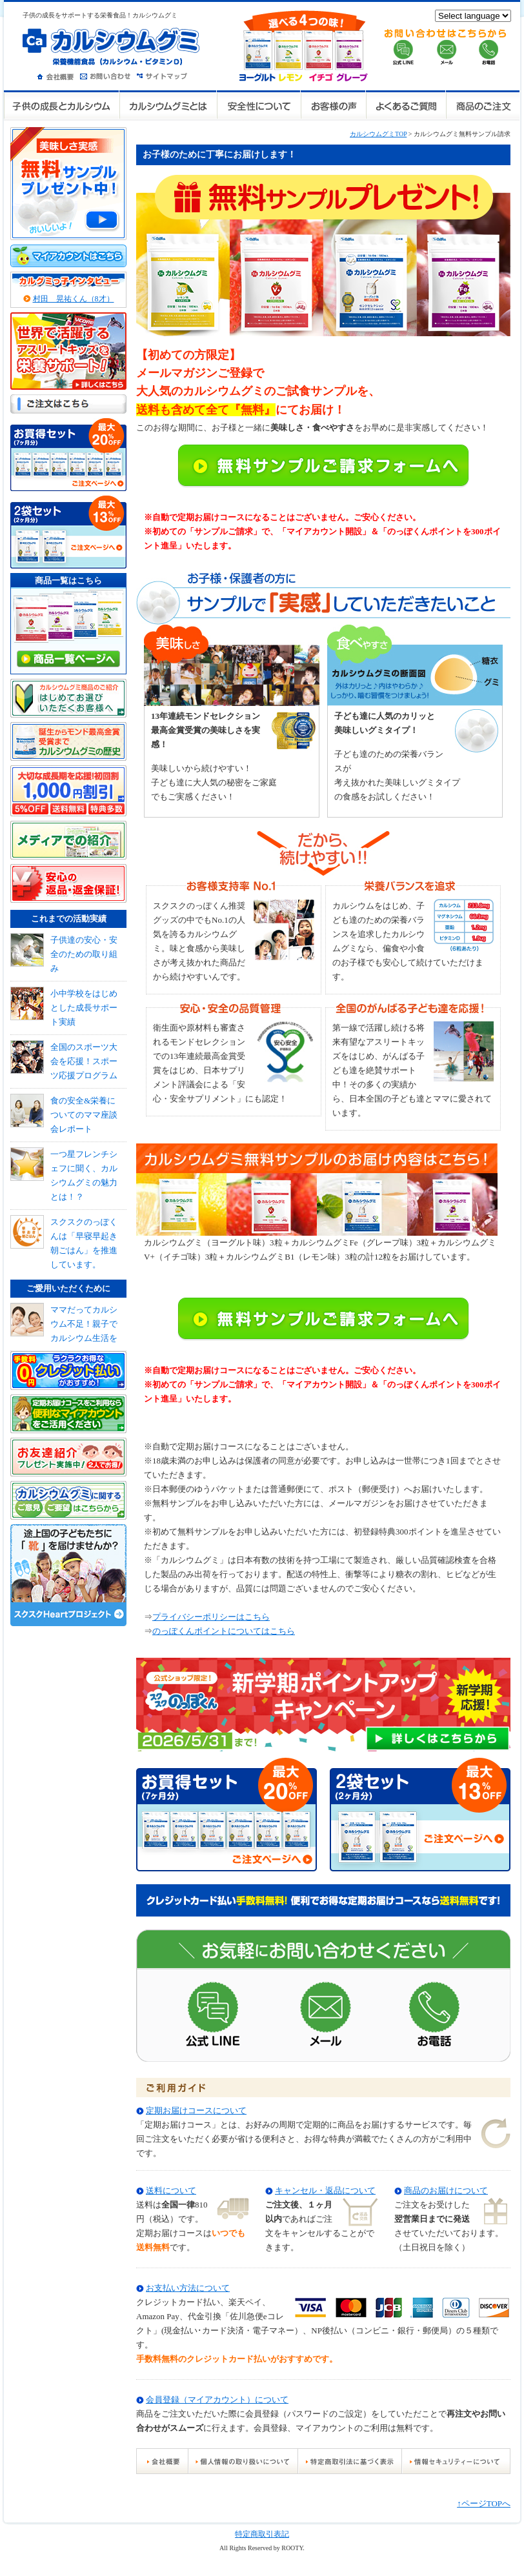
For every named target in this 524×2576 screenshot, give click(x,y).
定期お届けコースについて (196, 2110)
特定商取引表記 (262, 2534)
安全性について (259, 105)
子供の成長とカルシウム (61, 105)
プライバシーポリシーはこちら (211, 1617)
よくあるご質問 (405, 105)
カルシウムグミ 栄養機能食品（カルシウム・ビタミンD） (111, 46)
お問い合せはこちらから (445, 47)
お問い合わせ (108, 75)
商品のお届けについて (446, 2190)
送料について (171, 2190)
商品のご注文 (482, 105)
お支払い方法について (188, 2288)
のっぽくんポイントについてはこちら (223, 1631)
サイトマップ (164, 75)
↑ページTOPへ (483, 2503)
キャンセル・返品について (325, 2190)
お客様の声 (333, 105)
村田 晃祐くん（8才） (73, 298)
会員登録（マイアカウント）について (217, 2399)
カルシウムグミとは (168, 105)
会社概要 (58, 75)
